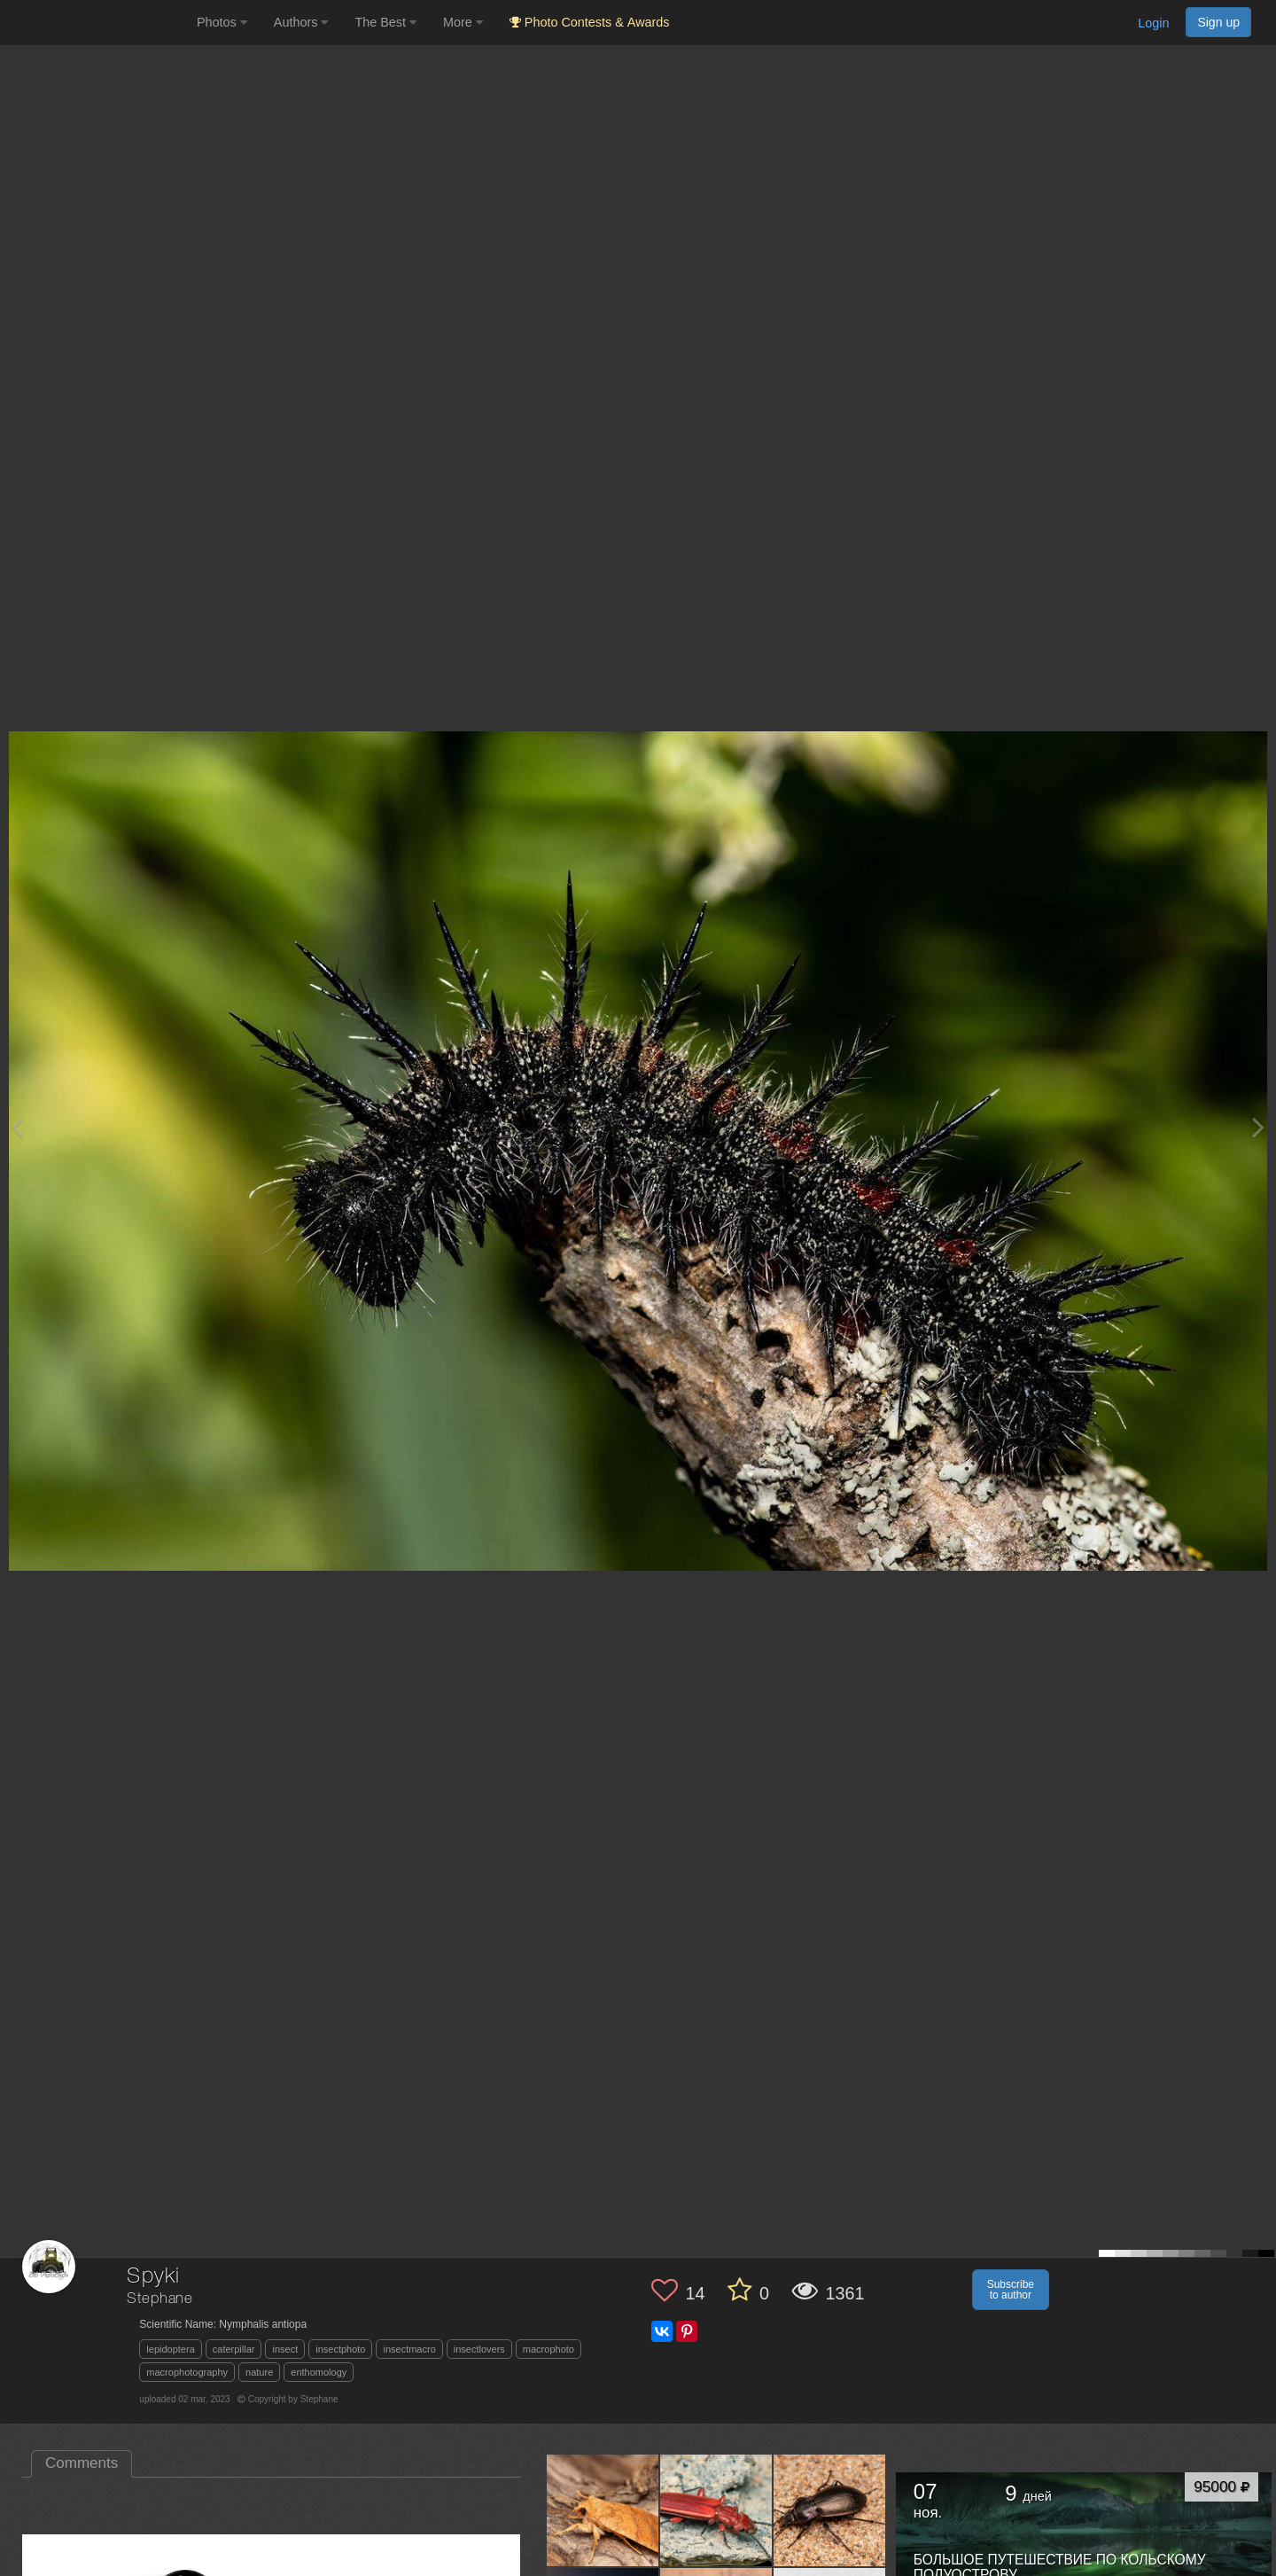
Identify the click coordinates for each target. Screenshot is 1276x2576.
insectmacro (409, 2349)
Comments (81, 2463)
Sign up (1218, 22)
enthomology (318, 2372)
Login (1153, 23)
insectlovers (479, 2349)
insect (285, 2349)
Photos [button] (222, 22)
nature (259, 2372)
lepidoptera (170, 2349)
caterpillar (234, 2349)
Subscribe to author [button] (1010, 2289)
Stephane (160, 2299)
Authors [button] (301, 22)
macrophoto (548, 2349)
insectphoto (340, 2349)
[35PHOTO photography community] (96, 22)
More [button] (463, 22)
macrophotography (187, 2372)
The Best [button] (385, 22)
